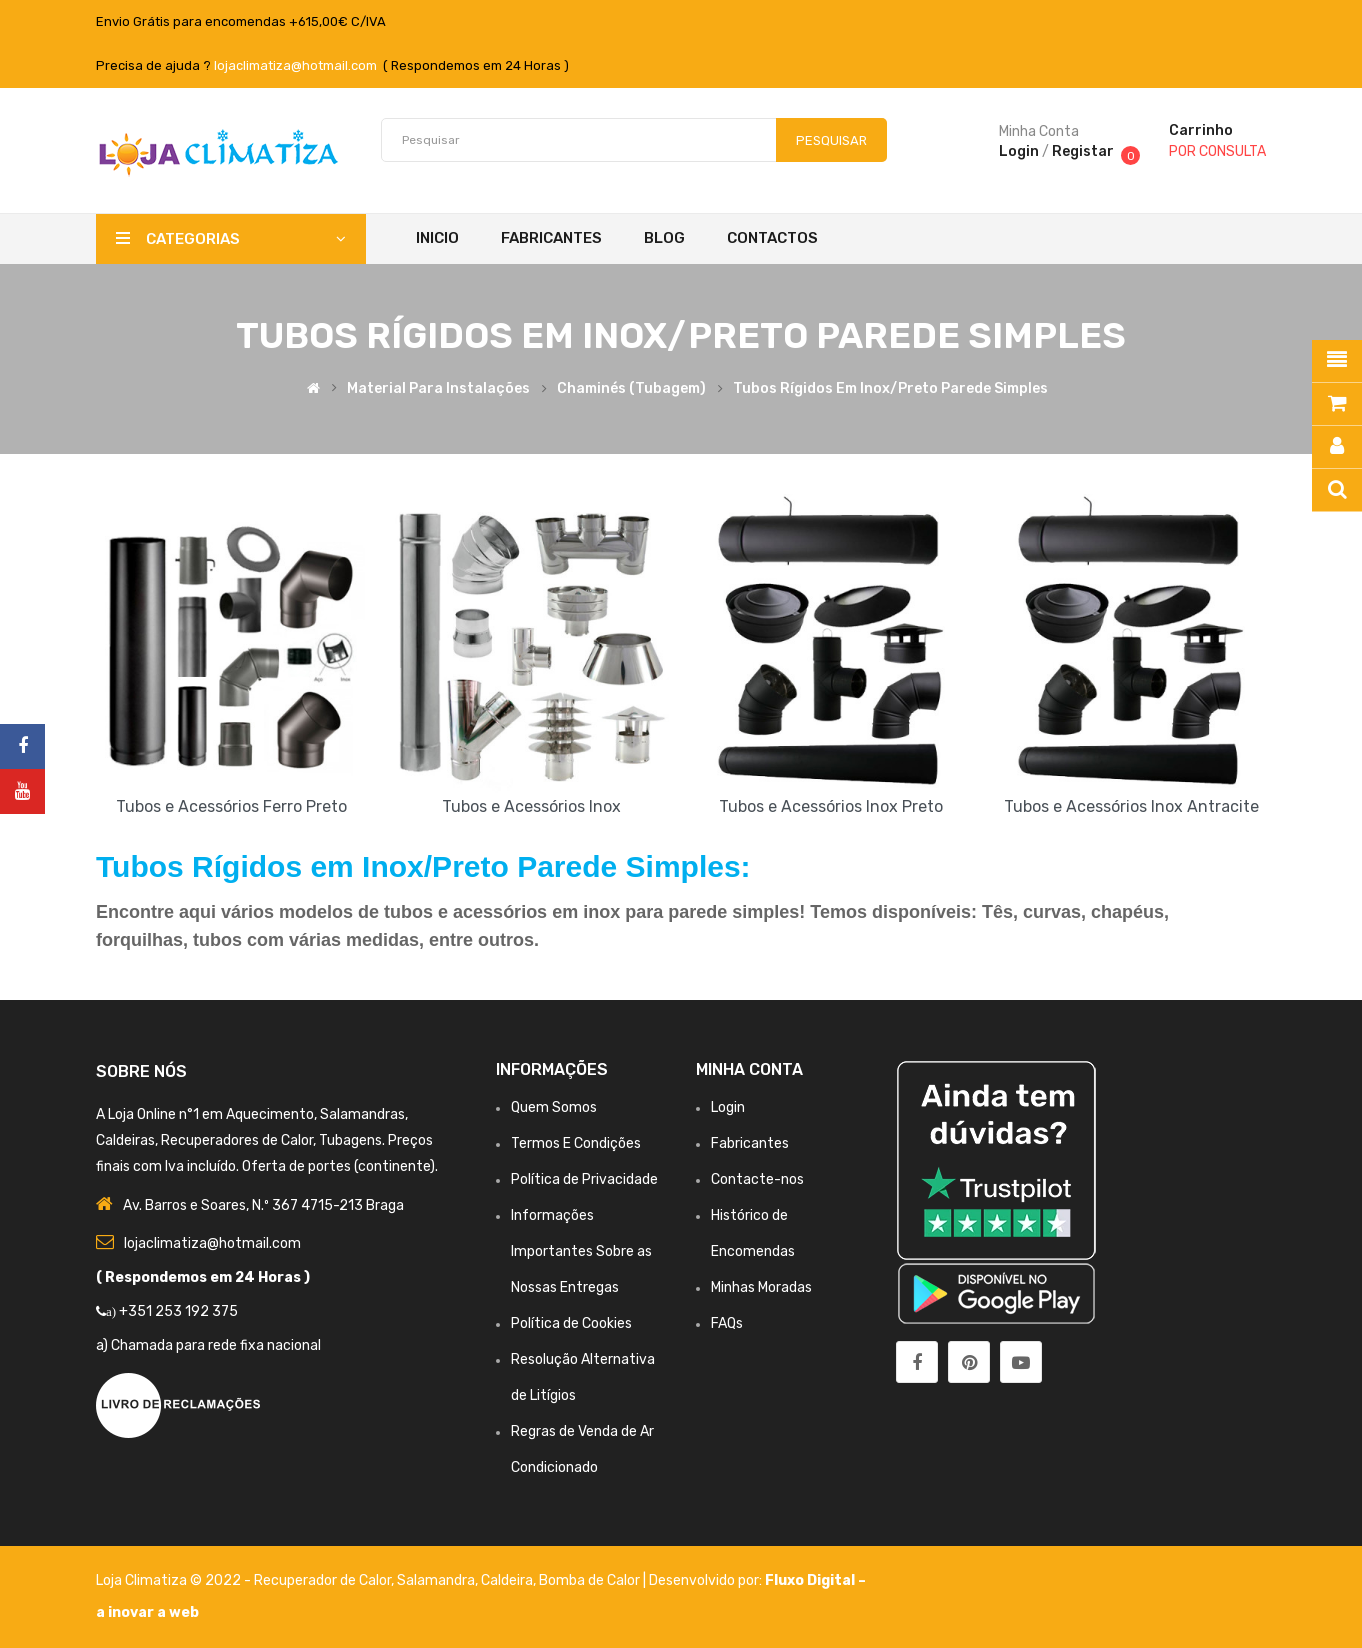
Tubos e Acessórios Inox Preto (831, 806)
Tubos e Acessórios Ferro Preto (231, 806)
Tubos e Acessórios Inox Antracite (1131, 806)
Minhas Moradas (761, 1287)
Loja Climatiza (141, 1580)
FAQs (727, 1323)
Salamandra (436, 1580)
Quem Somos (554, 1107)
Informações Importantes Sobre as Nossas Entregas (581, 1251)
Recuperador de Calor (322, 1580)
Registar (1083, 151)
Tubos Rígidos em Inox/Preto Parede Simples (890, 389)
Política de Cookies (571, 1323)
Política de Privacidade (584, 1179)
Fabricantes (750, 1143)
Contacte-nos (757, 1179)
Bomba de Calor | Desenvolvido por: (652, 1580)
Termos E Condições (576, 1143)
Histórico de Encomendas (753, 1233)
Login (1019, 151)
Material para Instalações (438, 389)
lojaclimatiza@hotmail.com (295, 65)
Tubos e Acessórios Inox (531, 806)
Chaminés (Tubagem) (631, 389)
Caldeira (507, 1580)
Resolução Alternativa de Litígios (583, 1377)
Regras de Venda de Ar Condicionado (582, 1449)
